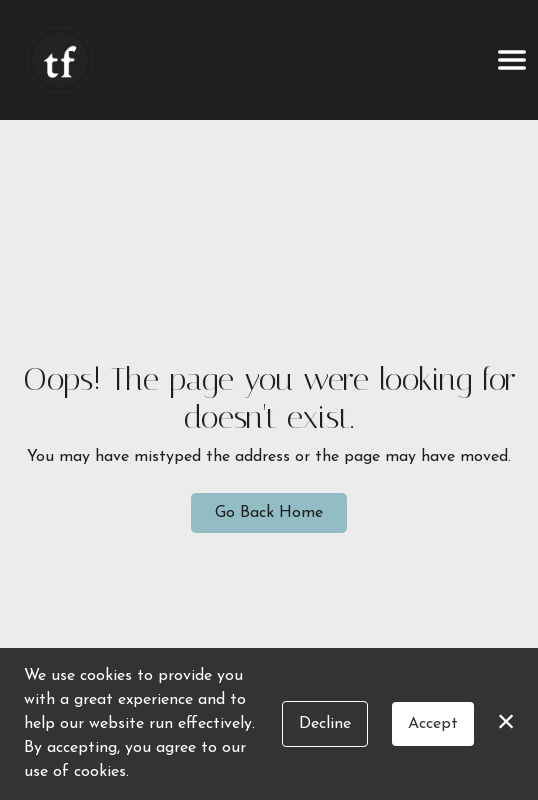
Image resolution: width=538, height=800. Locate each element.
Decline (325, 724)
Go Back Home (269, 513)
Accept (433, 724)
